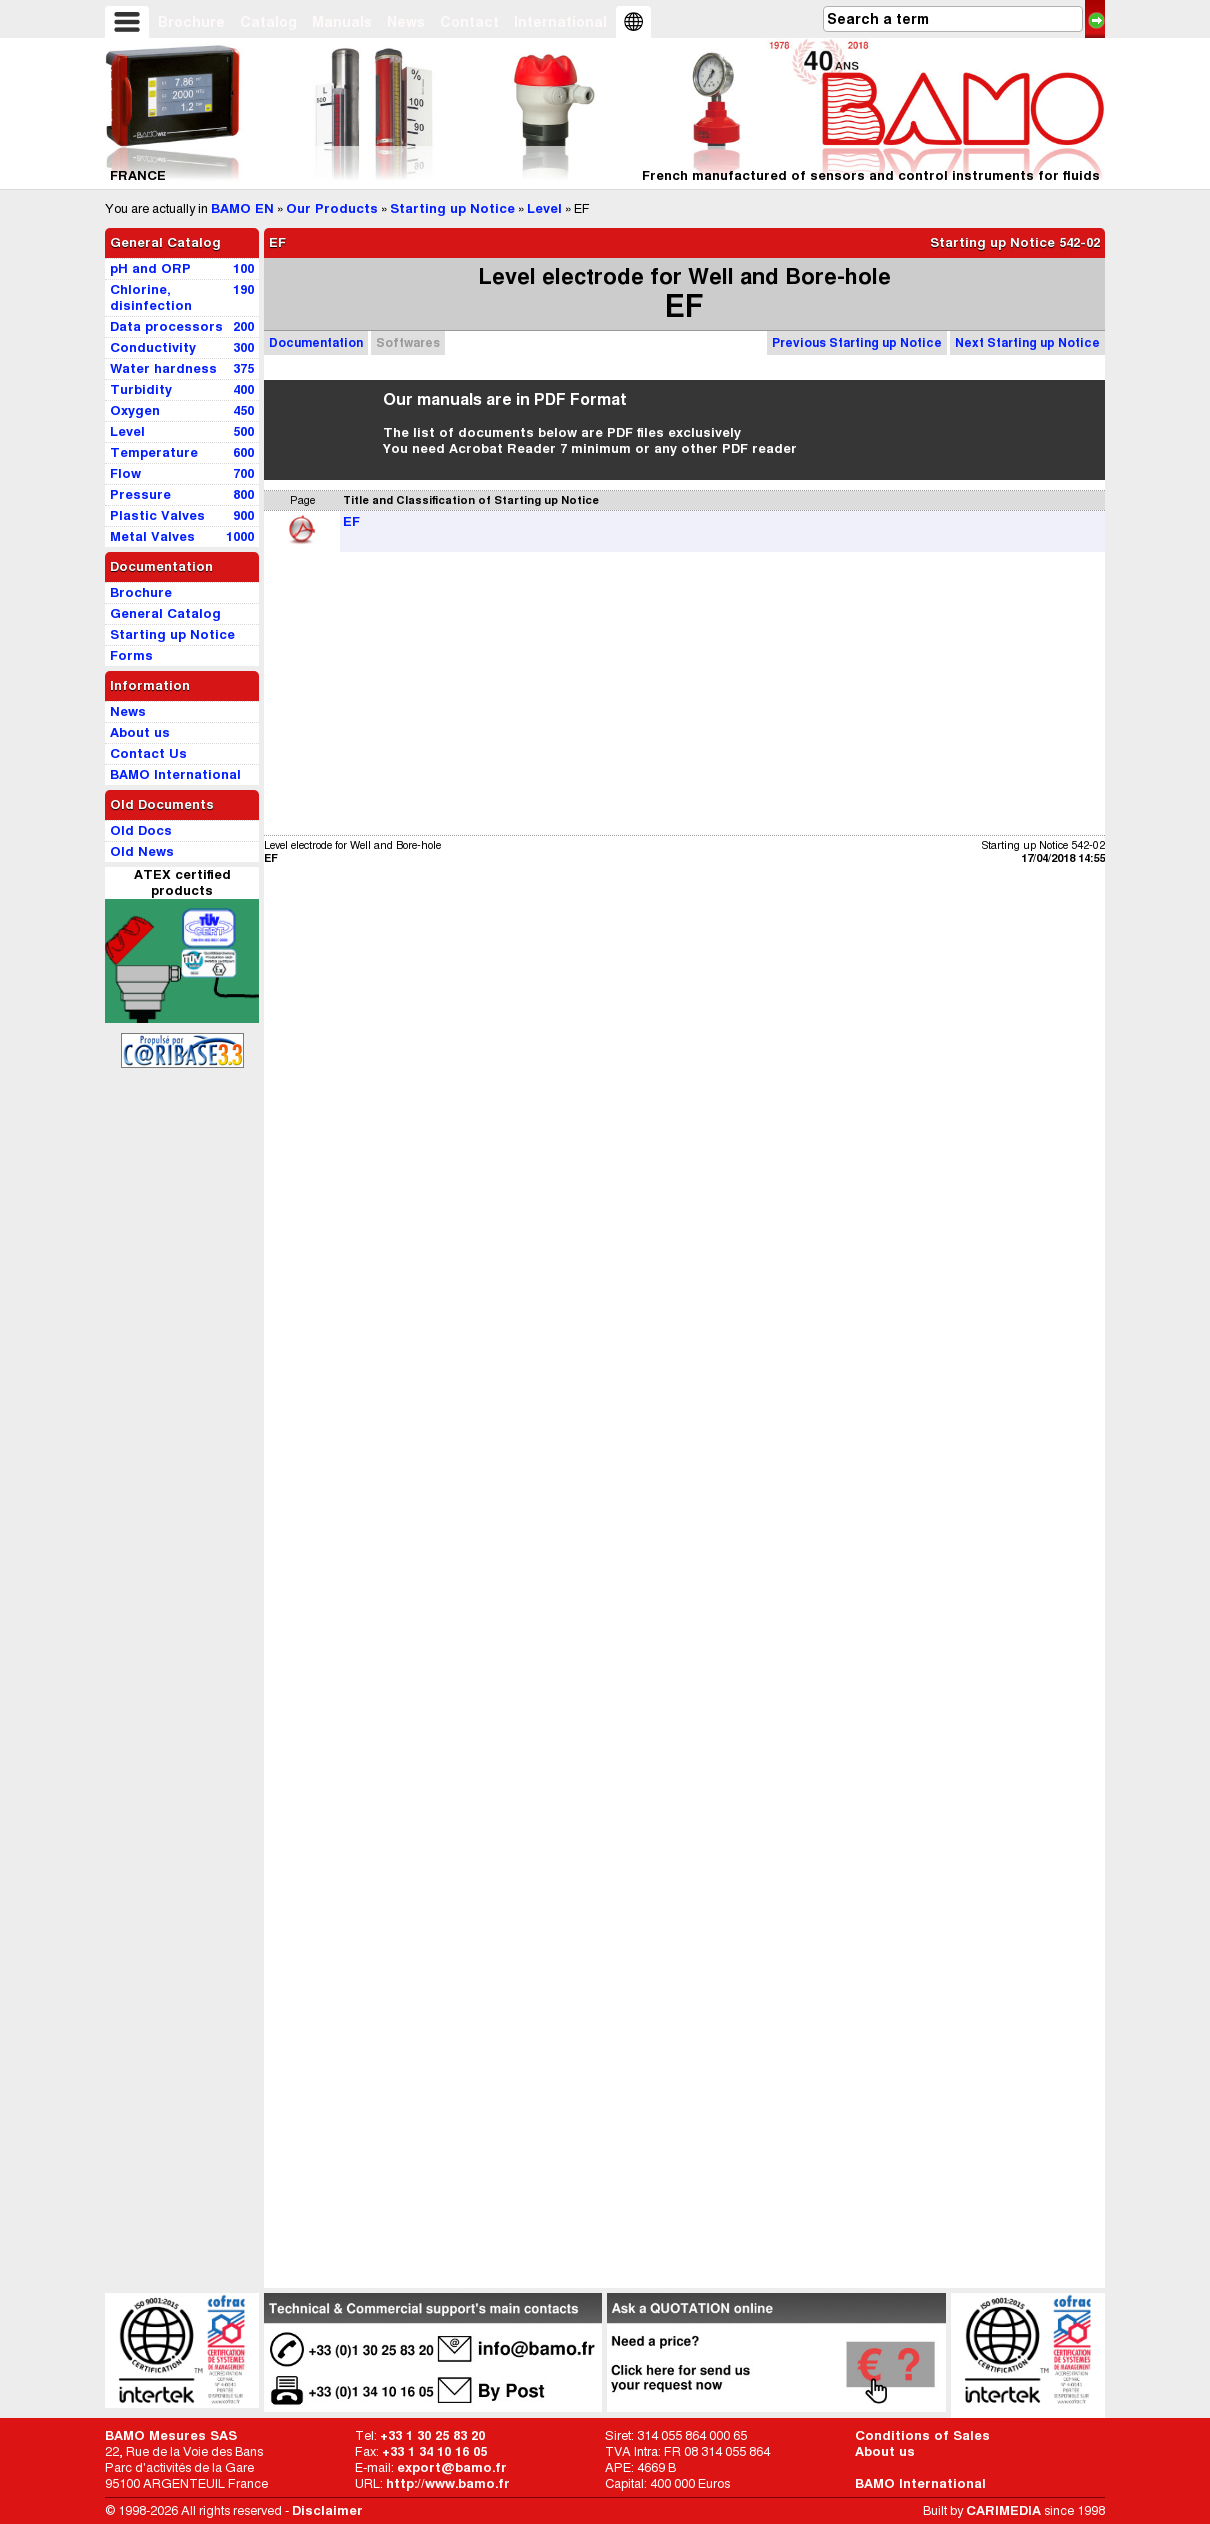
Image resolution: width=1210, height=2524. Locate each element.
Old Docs (141, 830)
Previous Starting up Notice (857, 342)
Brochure (191, 22)
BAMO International (920, 2483)
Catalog (268, 22)
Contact (469, 22)
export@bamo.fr (452, 2467)
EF (351, 521)
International (560, 22)
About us (885, 2451)
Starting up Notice (452, 208)
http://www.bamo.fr (448, 2483)
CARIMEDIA (1003, 2510)
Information (150, 685)
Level (544, 208)
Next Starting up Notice (1027, 342)
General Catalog (165, 242)
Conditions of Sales (922, 2435)
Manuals (342, 22)
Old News (142, 851)
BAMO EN (242, 208)
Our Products (332, 208)
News (406, 22)
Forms (131, 655)
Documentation (316, 342)
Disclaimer (327, 2510)
